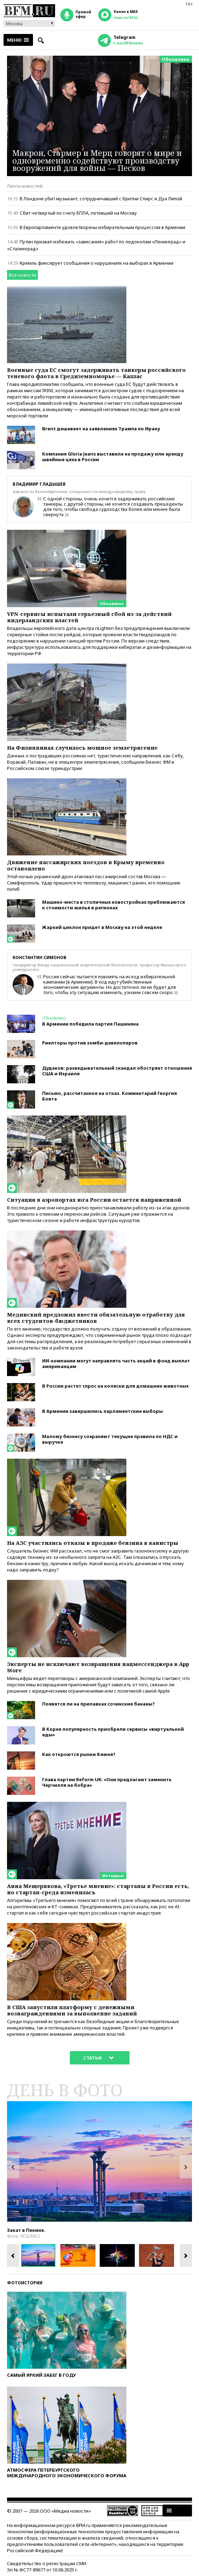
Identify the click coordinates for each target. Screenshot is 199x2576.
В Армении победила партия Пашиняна (90, 1024)
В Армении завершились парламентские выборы (102, 1411)
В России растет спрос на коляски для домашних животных (115, 1386)
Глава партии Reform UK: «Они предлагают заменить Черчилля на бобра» (107, 1782)
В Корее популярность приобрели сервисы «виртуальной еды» (113, 1731)
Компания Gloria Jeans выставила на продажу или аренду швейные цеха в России (112, 456)
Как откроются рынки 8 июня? (78, 1754)
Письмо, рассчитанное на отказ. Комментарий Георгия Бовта (109, 1096)
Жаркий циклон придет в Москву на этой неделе (102, 927)
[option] (99, 2161)
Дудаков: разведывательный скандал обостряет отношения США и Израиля (117, 1070)
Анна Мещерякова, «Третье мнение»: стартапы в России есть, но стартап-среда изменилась (98, 1889)
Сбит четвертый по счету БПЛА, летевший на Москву (78, 213)
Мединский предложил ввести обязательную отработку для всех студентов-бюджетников (96, 1317)
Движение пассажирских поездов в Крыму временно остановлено (86, 865)
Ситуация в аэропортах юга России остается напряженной (94, 1199)
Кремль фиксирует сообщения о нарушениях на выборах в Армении (96, 263)
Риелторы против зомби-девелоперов (90, 1043)
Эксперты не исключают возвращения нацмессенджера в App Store (98, 1667)
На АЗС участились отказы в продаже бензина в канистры (92, 1542)
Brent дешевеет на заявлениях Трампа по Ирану (101, 428)
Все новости (22, 275)
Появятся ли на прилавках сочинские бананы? (98, 1704)
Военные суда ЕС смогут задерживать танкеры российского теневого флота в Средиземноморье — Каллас (96, 373)
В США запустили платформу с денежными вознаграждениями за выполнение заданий (72, 2010)
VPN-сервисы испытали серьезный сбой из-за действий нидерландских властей (89, 617)
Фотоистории (24, 2283)
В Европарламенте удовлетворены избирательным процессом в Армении (102, 227)
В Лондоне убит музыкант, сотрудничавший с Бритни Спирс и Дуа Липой (101, 198)
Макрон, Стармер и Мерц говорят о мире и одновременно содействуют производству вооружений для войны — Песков (97, 160)
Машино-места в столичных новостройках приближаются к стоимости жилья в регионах (113, 904)
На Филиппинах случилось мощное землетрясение (82, 747)
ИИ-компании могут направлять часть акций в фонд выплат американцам (116, 1363)
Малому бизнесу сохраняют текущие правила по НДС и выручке (110, 1439)
